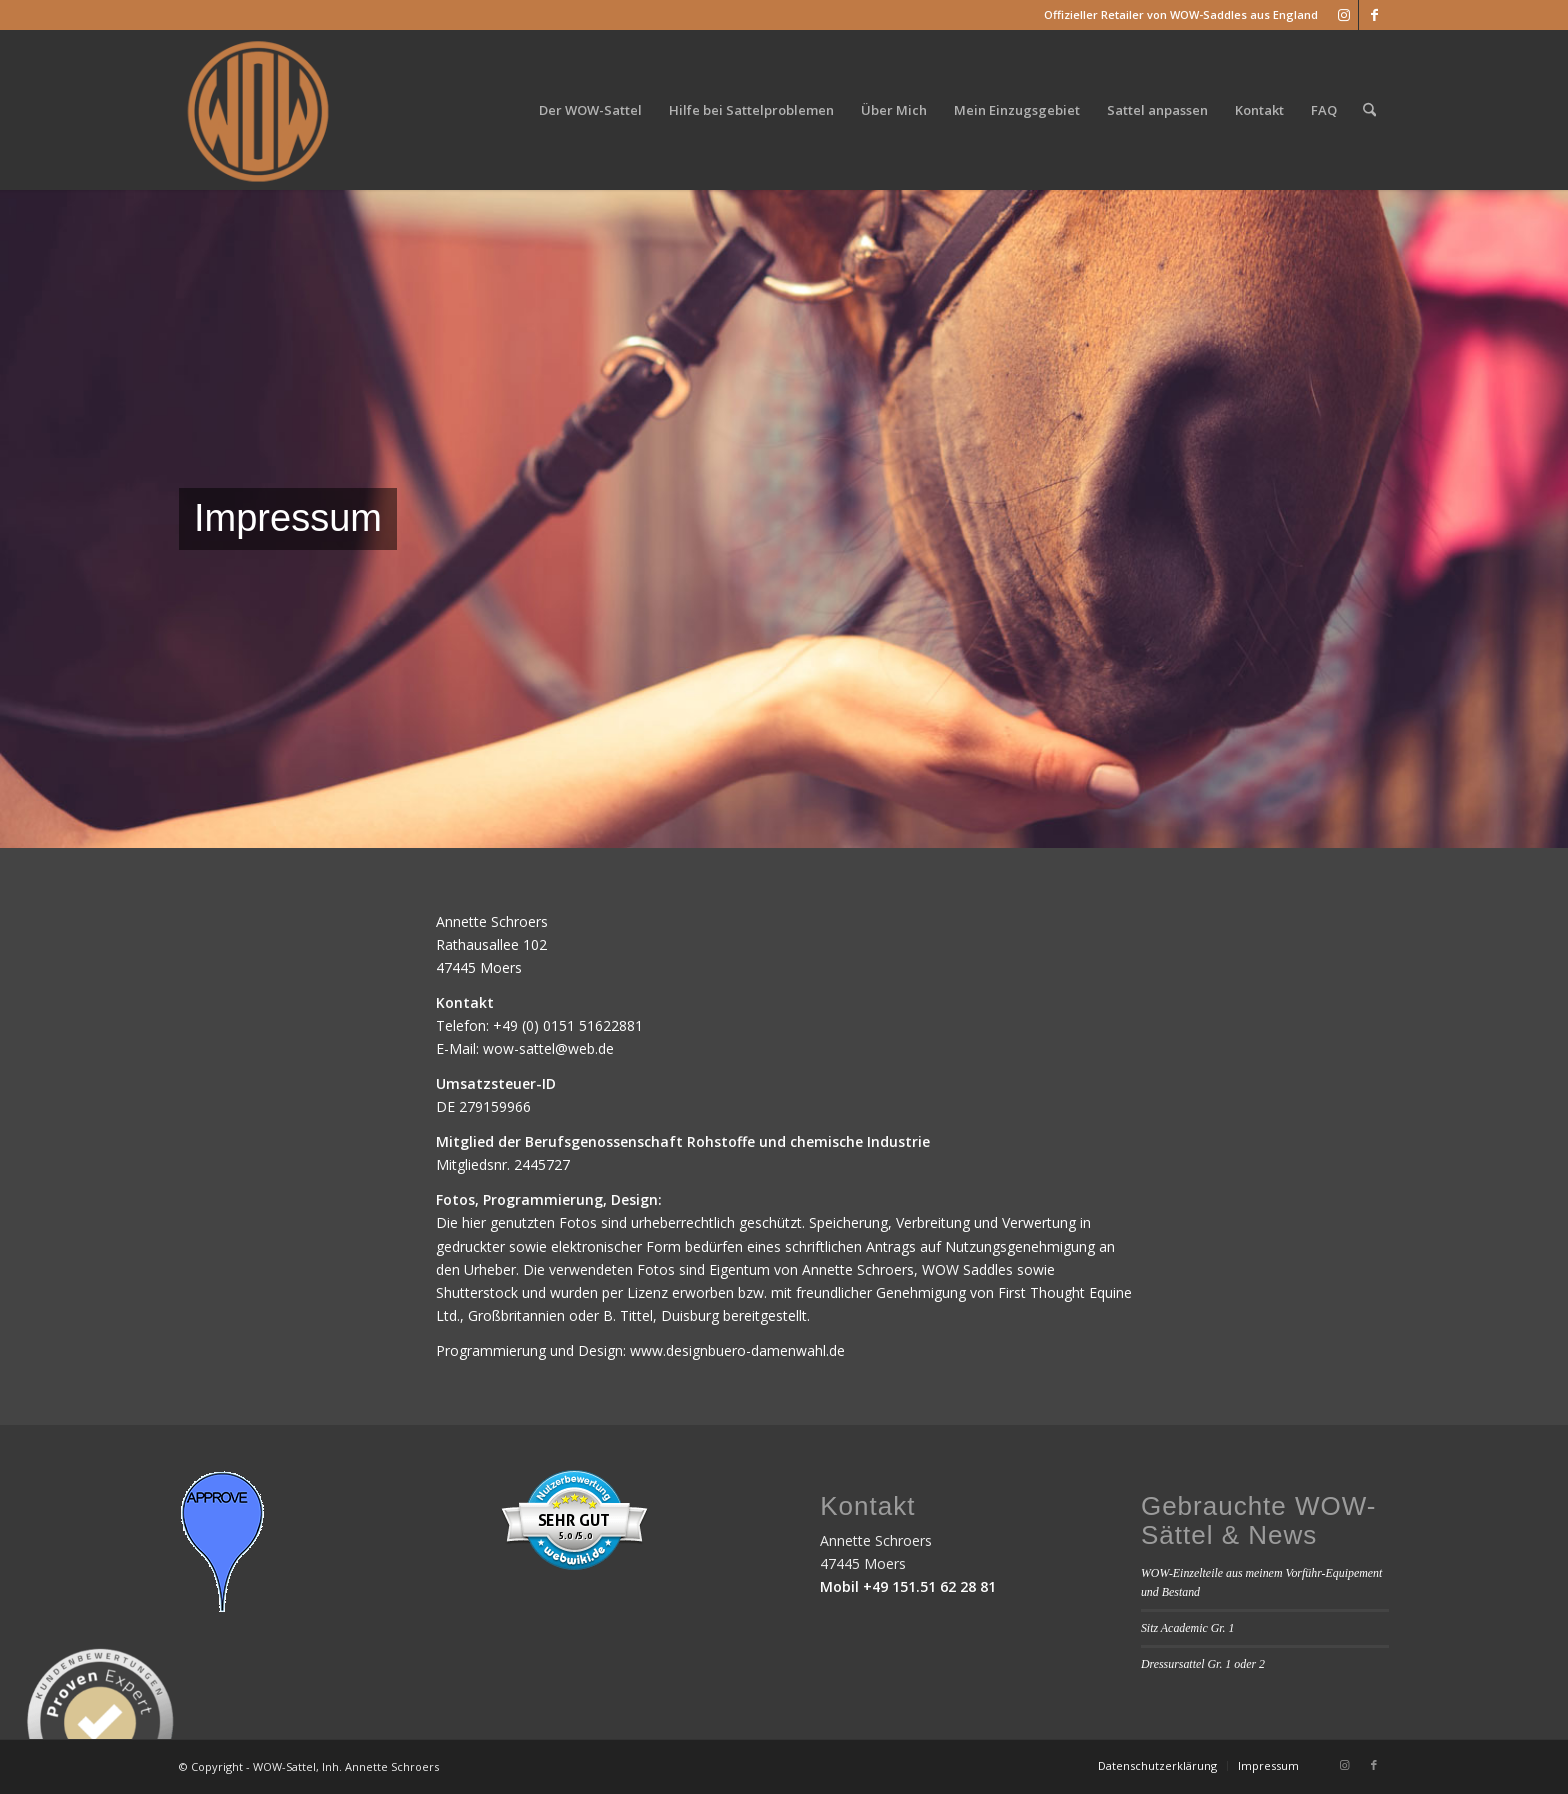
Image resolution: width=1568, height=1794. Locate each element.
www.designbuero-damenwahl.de (737, 1350)
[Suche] (1369, 110)
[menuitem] (590, 110)
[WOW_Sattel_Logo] (259, 110)
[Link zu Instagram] (1343, 15)
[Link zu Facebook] (1374, 15)
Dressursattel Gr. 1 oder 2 (1203, 1664)
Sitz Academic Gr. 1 (1188, 1628)
